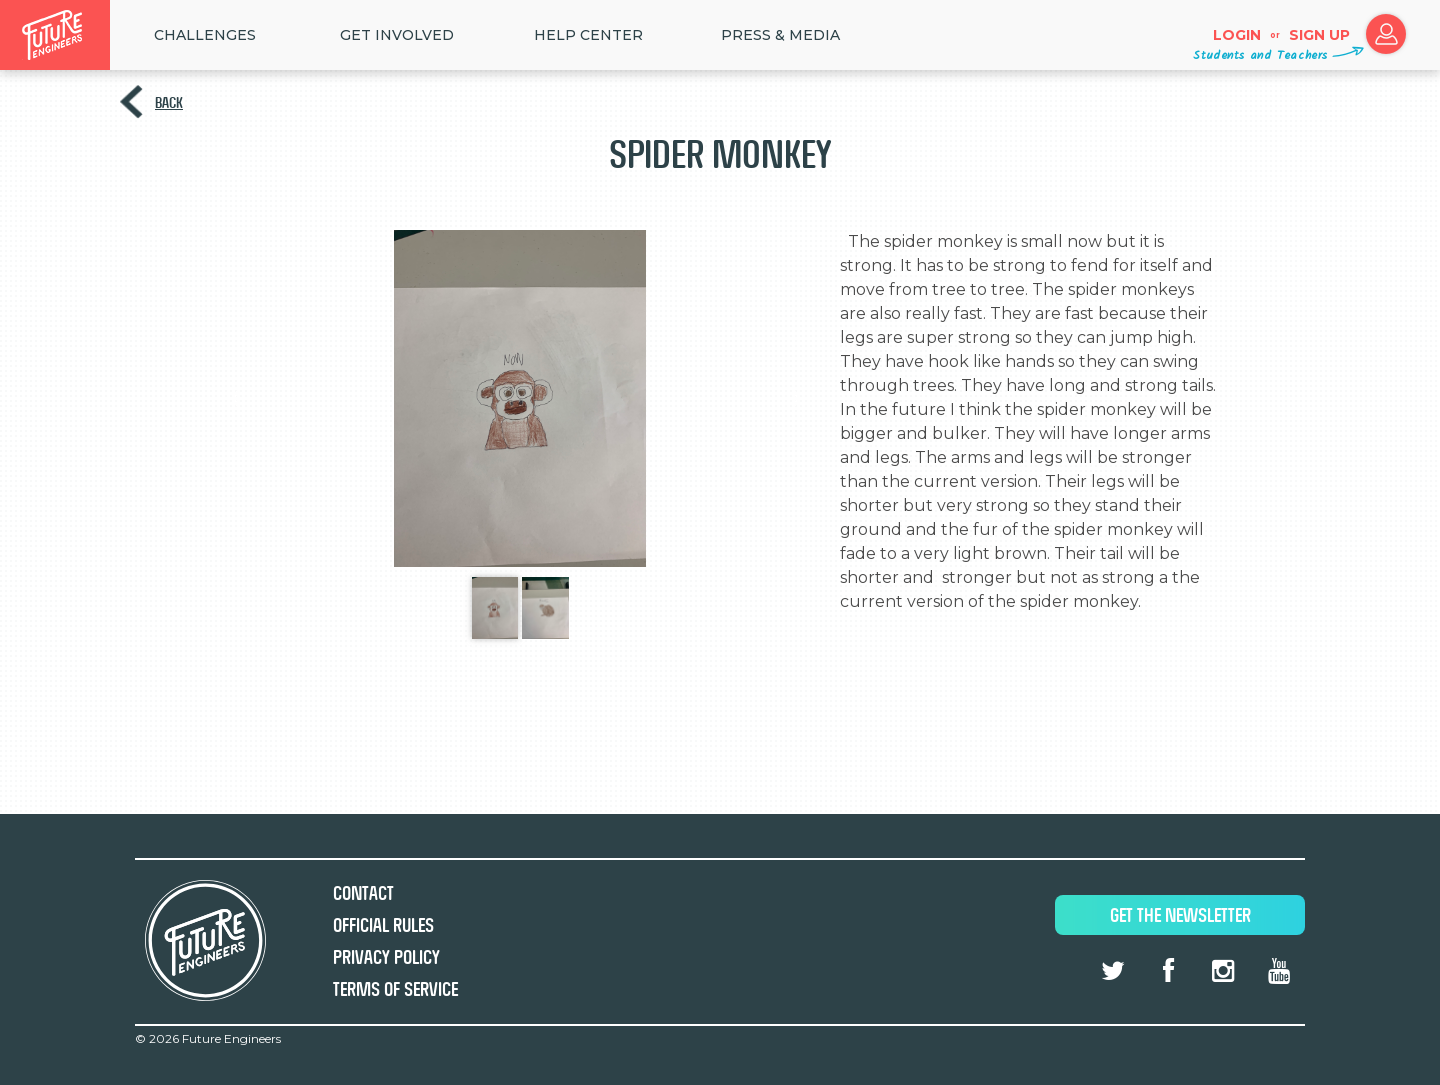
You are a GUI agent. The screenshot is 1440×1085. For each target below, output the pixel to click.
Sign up (1319, 35)
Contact (363, 893)
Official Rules (383, 925)
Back (169, 102)
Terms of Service (395, 989)
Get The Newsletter (1180, 915)
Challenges (205, 35)
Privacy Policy (386, 957)
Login (1237, 35)
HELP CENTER (588, 35)
